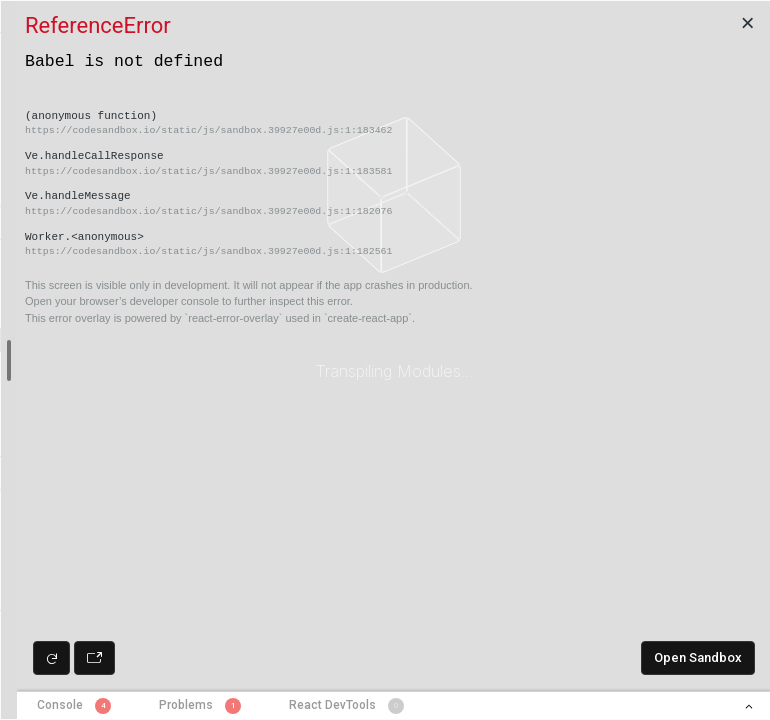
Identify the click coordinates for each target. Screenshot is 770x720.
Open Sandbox (698, 657)
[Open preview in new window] (94, 658)
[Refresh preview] (51, 658)
